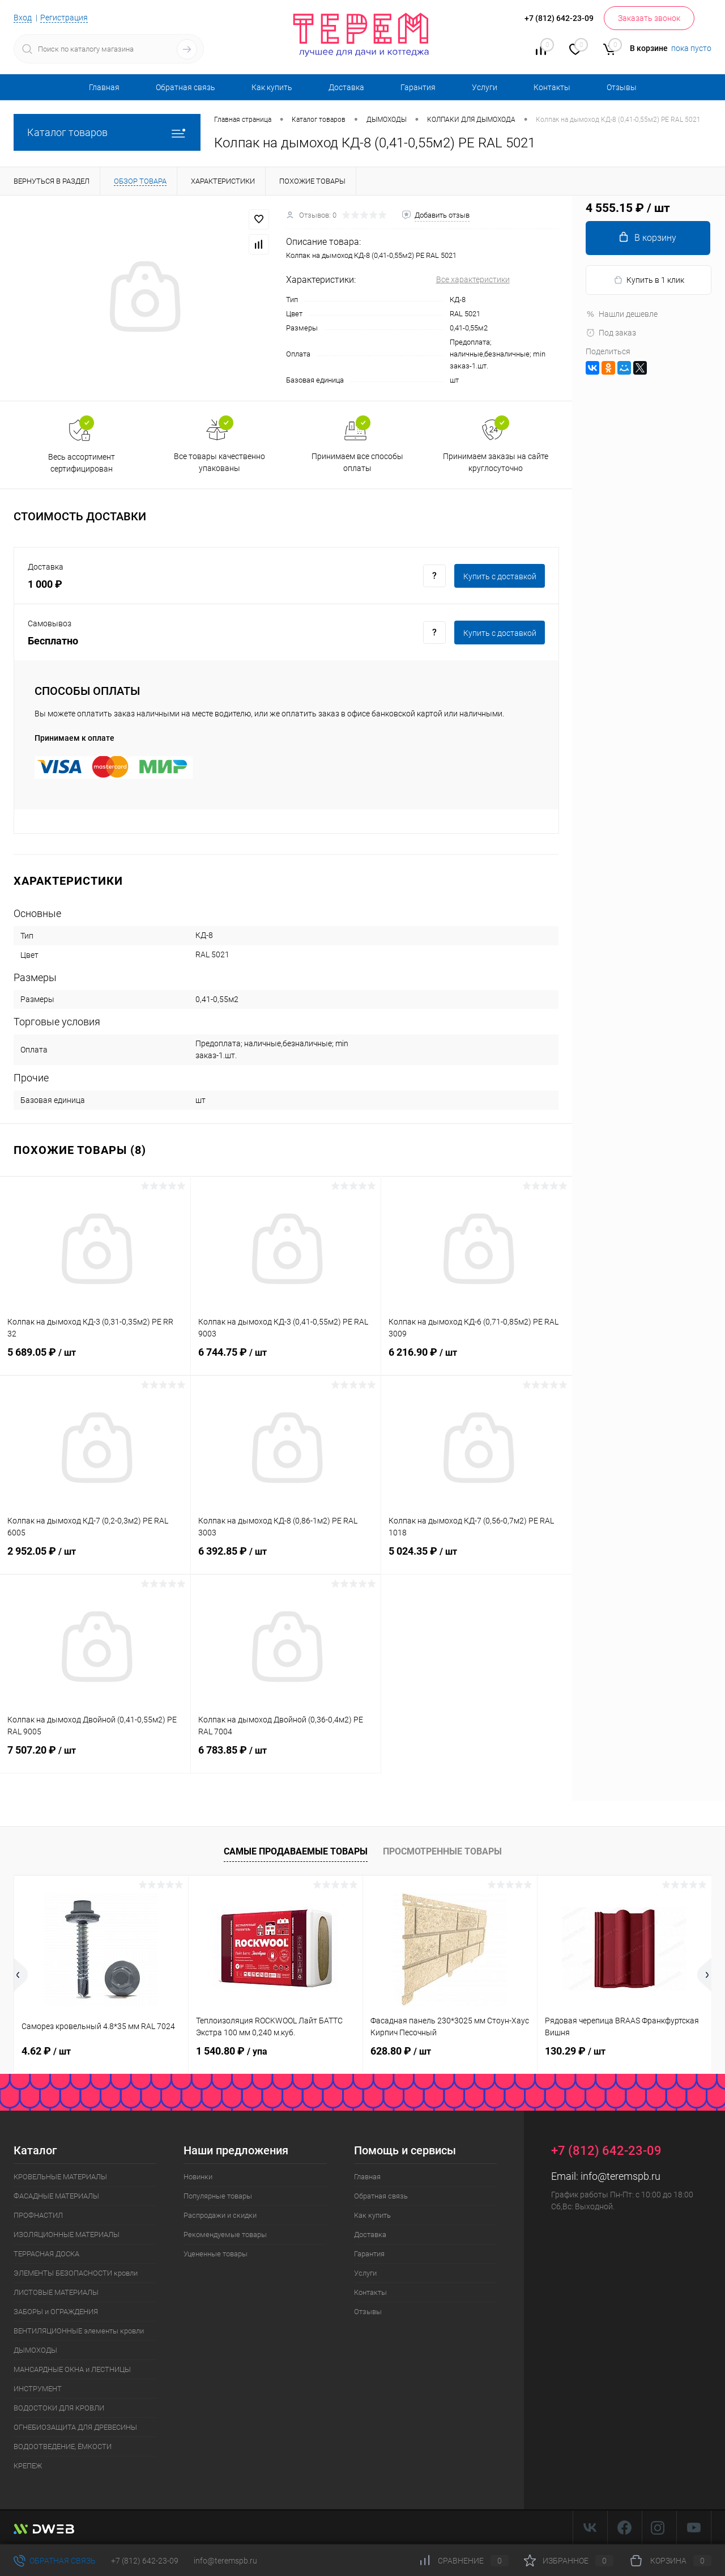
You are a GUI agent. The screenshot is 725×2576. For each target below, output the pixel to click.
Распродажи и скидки (220, 2215)
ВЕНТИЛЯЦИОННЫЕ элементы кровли (79, 2331)
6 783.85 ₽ (286, 1757)
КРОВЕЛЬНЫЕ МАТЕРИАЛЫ (60, 2176)
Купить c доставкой (499, 576)
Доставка (346, 87)
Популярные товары (218, 2196)
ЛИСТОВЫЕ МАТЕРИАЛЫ (56, 2292)
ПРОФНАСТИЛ (38, 2215)
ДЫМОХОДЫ (35, 2350)
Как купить (271, 87)
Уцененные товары (216, 2254)
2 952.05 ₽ (95, 1558)
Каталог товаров (107, 132)
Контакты (552, 87)
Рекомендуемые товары (225, 2234)
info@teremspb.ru (620, 2176)
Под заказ (611, 332)
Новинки (198, 2176)
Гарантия (418, 87)
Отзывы (622, 87)
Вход (23, 17)
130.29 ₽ (575, 2051)
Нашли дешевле (622, 314)
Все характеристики (473, 279)
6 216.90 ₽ (477, 1359)
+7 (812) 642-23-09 (144, 2560)
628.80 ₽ (400, 2051)
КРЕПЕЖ (28, 2466)
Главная (104, 87)
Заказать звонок (649, 18)
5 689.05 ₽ (95, 1359)
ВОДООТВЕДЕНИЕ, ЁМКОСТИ (63, 2446)
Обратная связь (185, 87)
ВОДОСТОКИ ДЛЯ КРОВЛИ (59, 2408)
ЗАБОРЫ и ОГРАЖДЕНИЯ (56, 2311)
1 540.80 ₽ (231, 2051)
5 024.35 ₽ (477, 1558)
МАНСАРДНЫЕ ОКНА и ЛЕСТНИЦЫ (72, 2369)
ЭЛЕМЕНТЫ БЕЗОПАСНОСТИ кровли (76, 2273)
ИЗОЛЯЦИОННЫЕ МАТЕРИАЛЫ (67, 2234)
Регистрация (64, 17)
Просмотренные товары (442, 1851)
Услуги (484, 87)
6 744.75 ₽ (286, 1359)
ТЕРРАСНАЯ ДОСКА (46, 2254)
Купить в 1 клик (648, 280)
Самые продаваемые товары (296, 1851)
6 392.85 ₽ (286, 1558)
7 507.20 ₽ (95, 1757)
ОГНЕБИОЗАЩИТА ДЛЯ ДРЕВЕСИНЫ (75, 2427)
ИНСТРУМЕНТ (38, 2388)
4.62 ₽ (46, 2051)
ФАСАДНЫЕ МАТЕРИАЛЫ (56, 2196)
